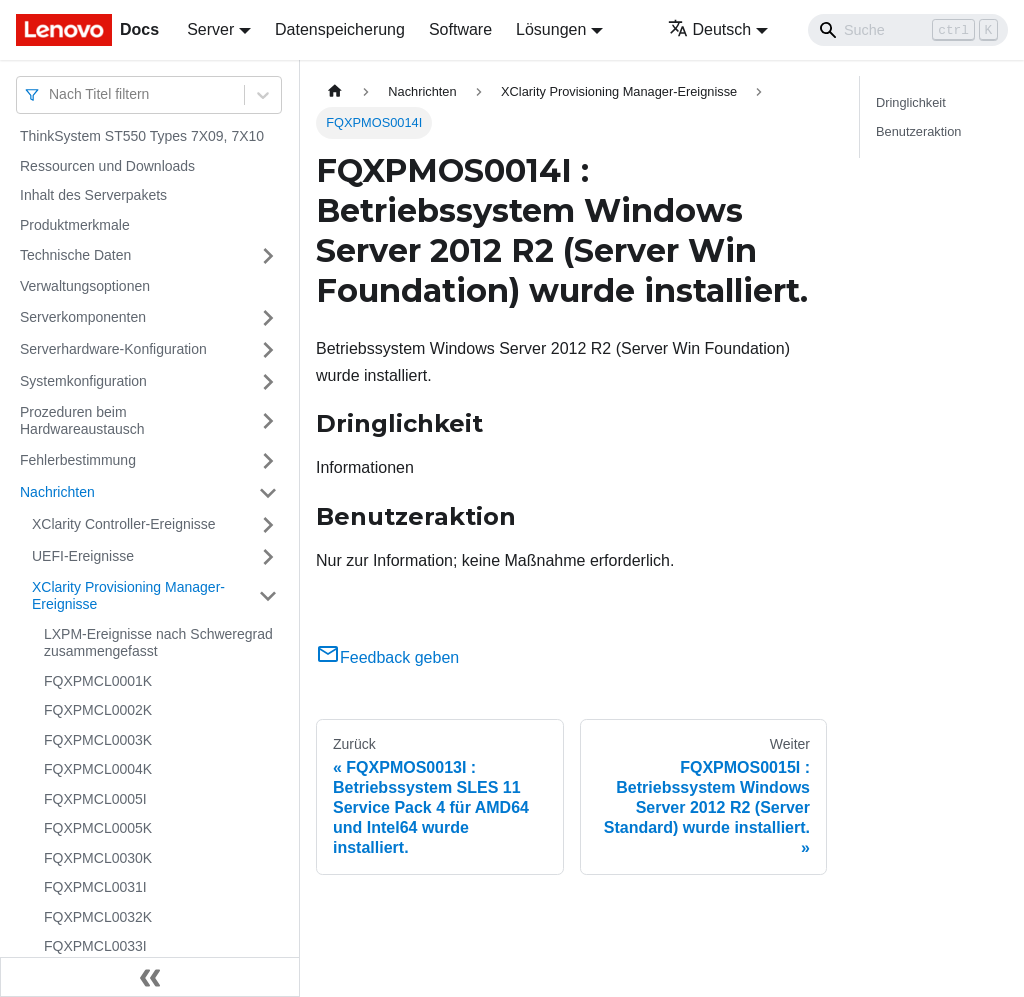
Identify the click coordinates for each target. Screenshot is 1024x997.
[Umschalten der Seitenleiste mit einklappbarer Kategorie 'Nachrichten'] (268, 493)
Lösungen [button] (551, 29)
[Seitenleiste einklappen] (150, 977)
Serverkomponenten (83, 317)
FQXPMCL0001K (98, 681)
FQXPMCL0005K (98, 828)
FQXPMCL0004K (98, 769)
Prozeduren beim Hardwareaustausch (82, 421)
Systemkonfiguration (83, 381)
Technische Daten (75, 255)
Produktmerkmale (75, 225)
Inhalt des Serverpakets (93, 195)
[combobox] (51, 94)
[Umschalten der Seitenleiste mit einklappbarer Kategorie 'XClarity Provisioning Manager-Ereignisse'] (268, 596)
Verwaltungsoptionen (85, 286)
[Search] (908, 30)
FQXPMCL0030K (98, 858)
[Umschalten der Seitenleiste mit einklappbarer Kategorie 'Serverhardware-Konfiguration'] (268, 350)
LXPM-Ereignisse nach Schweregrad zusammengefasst (158, 643)
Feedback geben (387, 657)
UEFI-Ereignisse (83, 556)
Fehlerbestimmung (78, 460)
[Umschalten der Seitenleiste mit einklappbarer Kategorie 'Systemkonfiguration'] (268, 382)
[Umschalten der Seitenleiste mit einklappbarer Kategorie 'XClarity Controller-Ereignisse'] (268, 525)
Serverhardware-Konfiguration (113, 349)
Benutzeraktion (918, 131)
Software (460, 29)
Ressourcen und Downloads (107, 166)
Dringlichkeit (911, 102)
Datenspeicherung (340, 29)
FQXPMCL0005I (95, 799)
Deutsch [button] (710, 29)
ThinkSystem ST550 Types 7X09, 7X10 (142, 136)
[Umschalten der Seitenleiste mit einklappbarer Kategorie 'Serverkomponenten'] (268, 318)
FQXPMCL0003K (98, 740)
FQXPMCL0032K (98, 917)
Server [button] (210, 29)
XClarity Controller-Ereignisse (124, 524)
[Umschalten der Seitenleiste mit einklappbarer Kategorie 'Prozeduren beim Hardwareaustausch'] (268, 421)
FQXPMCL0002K (98, 710)
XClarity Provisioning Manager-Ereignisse (128, 596)
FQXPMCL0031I (95, 887)
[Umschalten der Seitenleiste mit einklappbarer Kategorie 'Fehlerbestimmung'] (268, 461)
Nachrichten (57, 492)
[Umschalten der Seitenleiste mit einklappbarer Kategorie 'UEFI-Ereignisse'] (268, 557)
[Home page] (335, 91)
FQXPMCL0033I (95, 946)
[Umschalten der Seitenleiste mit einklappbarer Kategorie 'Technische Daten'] (268, 256)
